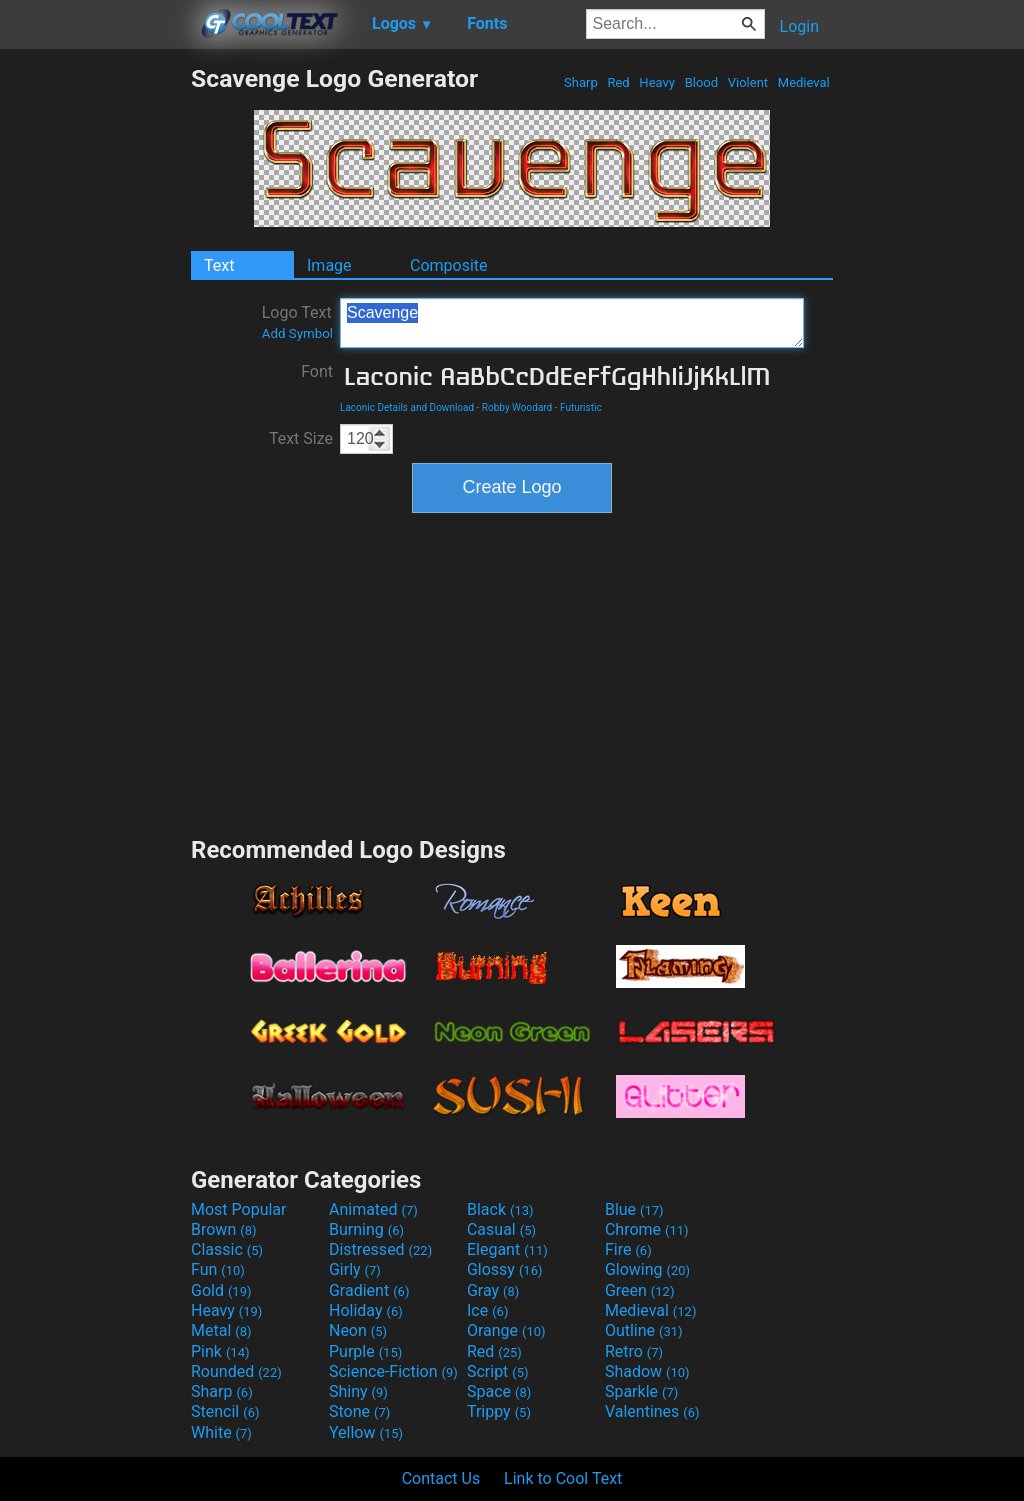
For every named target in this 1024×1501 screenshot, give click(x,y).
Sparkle (641, 1391)
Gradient (369, 1290)
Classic (227, 1249)
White (221, 1432)
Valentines (652, 1411)
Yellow (366, 1432)
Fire (628, 1249)
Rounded (236, 1371)
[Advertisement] (95, 364)
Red (618, 82)
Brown (223, 1229)
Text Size (301, 438)
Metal (221, 1330)
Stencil (225, 1411)
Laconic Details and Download (407, 407)
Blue (634, 1209)
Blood (701, 82)
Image (329, 265)
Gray (493, 1290)
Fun (218, 1269)
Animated (373, 1209)
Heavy (657, 82)
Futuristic (581, 407)
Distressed (380, 1249)
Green (640, 1290)
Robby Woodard (517, 407)
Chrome (647, 1229)
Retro (634, 1351)
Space (499, 1391)
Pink (220, 1351)
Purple (365, 1351)
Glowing (647, 1269)
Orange (506, 1330)
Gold (221, 1290)
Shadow (647, 1371)
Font (317, 371)
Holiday (366, 1310)
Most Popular (239, 1209)
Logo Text (297, 322)
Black (500, 1209)
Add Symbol (297, 333)
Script (498, 1371)
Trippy (499, 1411)
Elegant (507, 1249)
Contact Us (441, 1478)
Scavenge (572, 323)
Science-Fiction (393, 1371)
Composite (449, 265)
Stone (359, 1411)
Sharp (581, 82)
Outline (644, 1330)
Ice (487, 1310)
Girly (355, 1269)
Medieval (804, 82)
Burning (366, 1229)
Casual (501, 1229)
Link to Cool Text (563, 1478)
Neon (358, 1330)
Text (219, 265)
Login (799, 26)
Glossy (505, 1269)
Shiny (358, 1391)
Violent (748, 82)
